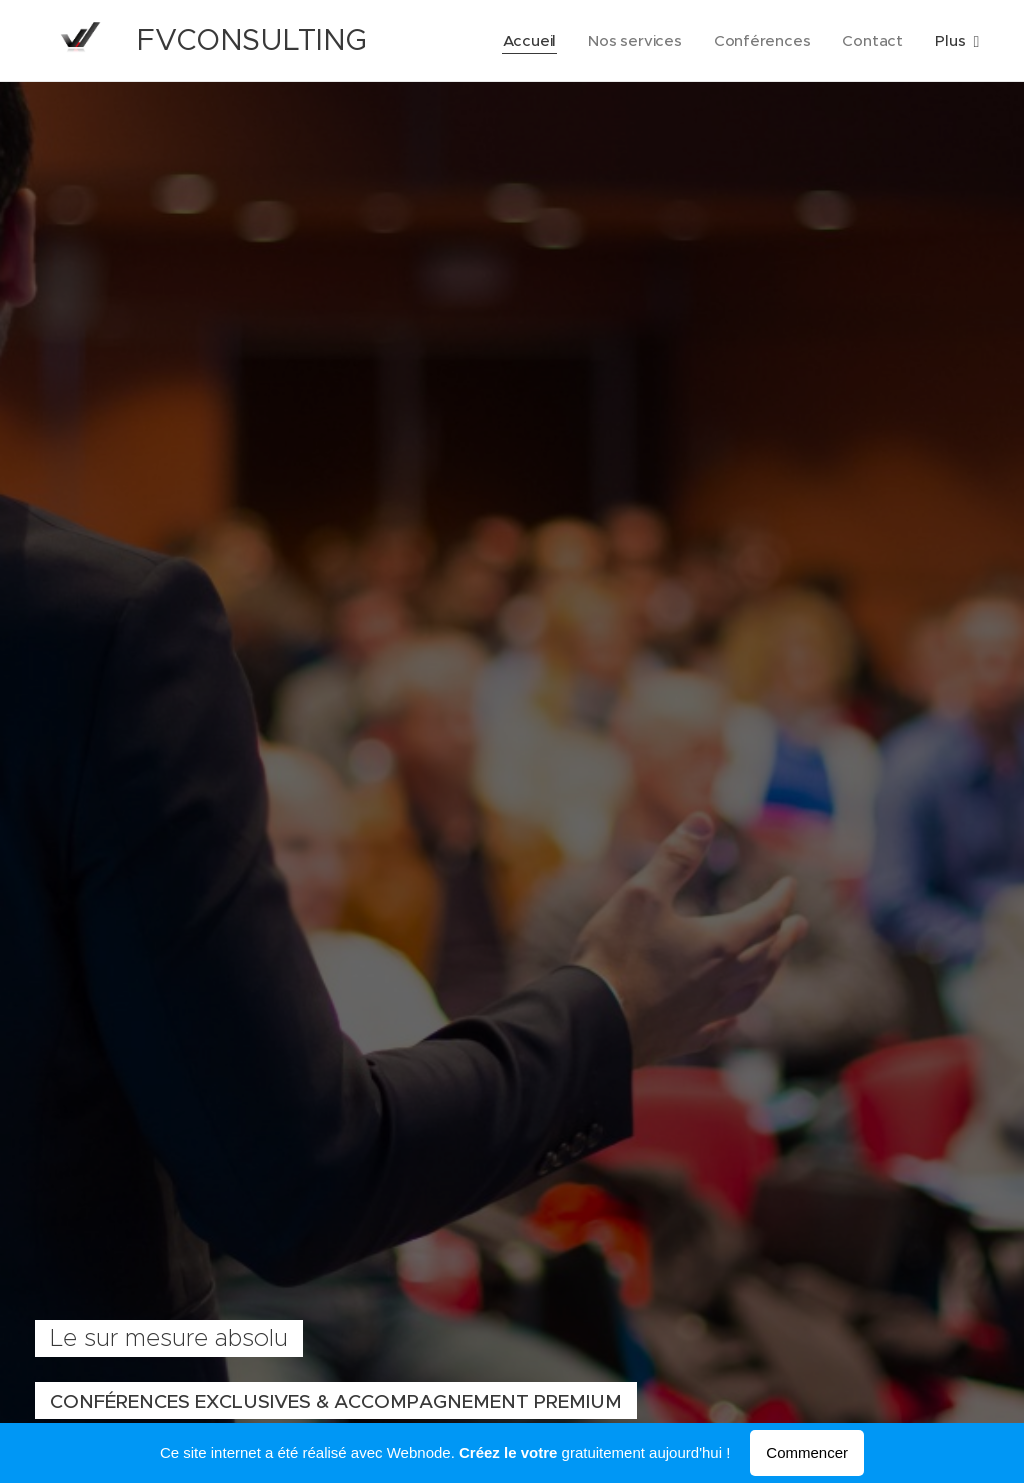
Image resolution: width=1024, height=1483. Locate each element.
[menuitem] (528, 41)
